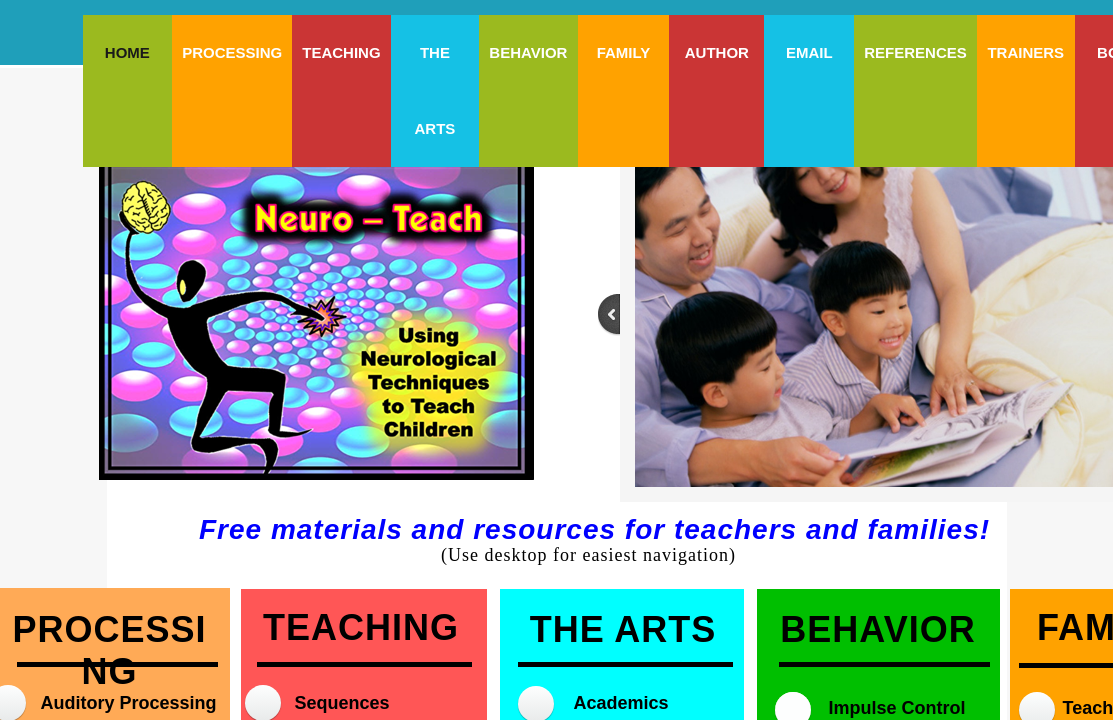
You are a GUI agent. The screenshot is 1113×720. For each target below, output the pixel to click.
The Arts (434, 90)
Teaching (341, 52)
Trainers (1025, 52)
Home (127, 52)
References (915, 52)
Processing (232, 52)
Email (809, 52)
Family (624, 52)
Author (717, 52)
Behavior (528, 52)
